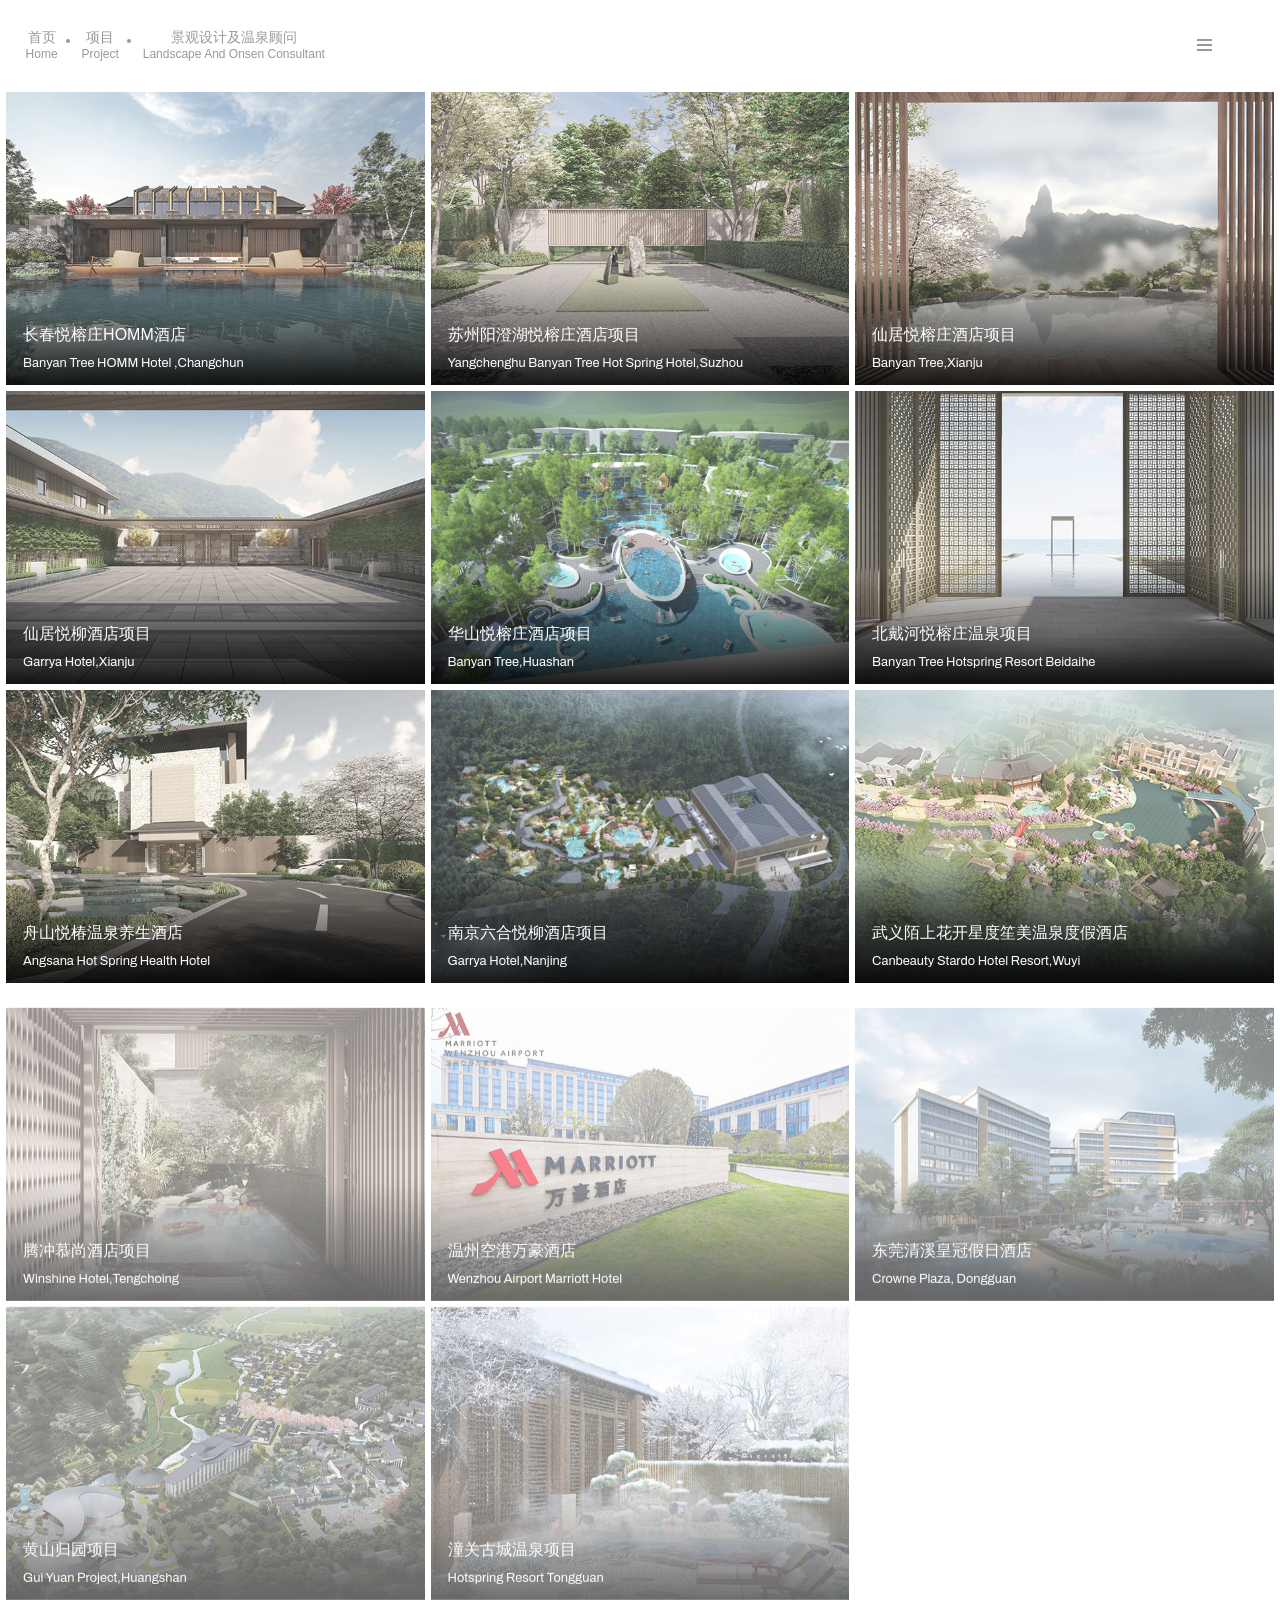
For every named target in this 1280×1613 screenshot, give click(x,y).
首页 (42, 45)
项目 (100, 45)
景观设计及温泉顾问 (234, 45)
